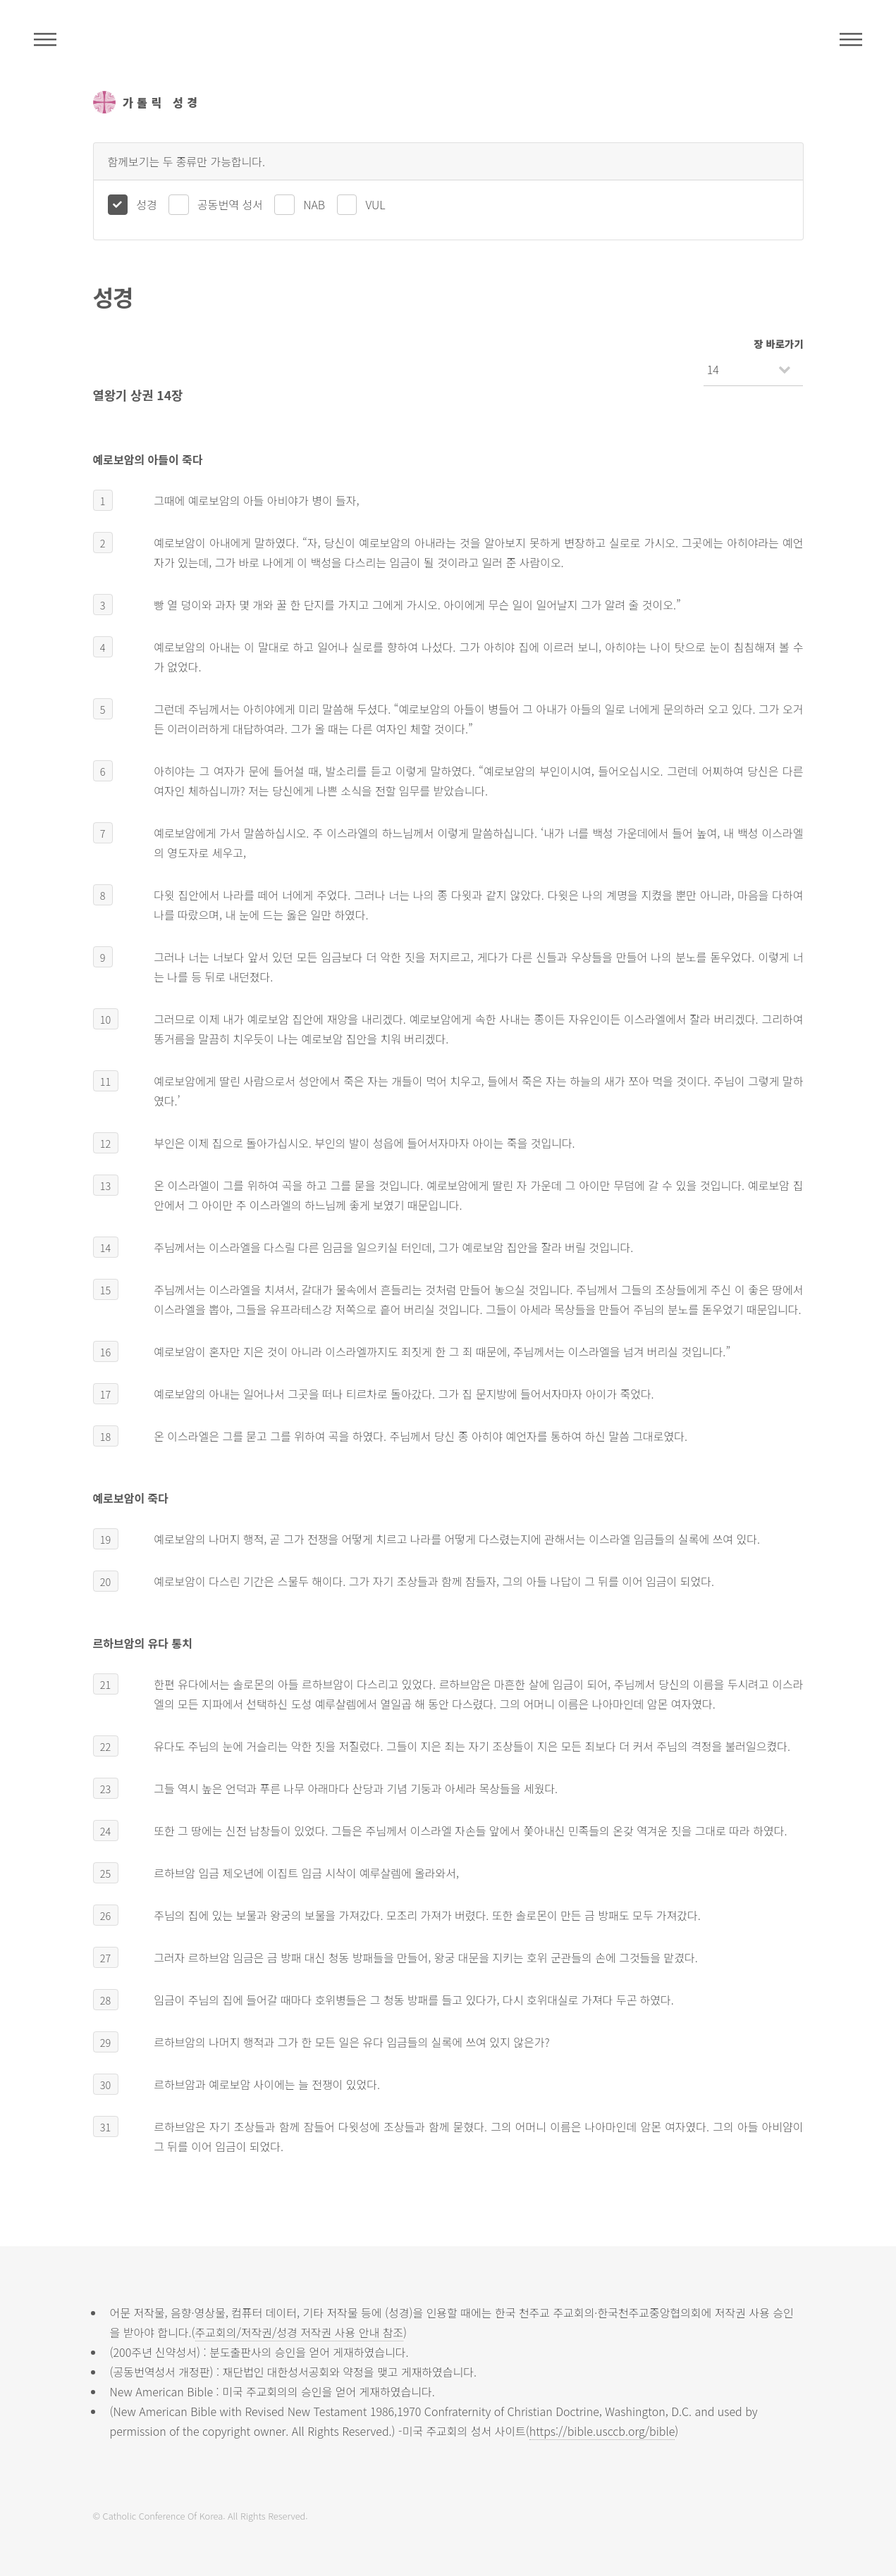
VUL (375, 204)
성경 (146, 204)
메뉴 (850, 39)
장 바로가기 (778, 343)
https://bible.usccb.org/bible (602, 2430)
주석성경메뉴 (45, 39)
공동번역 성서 (230, 204)
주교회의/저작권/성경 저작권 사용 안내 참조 (299, 2332)
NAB (314, 204)
